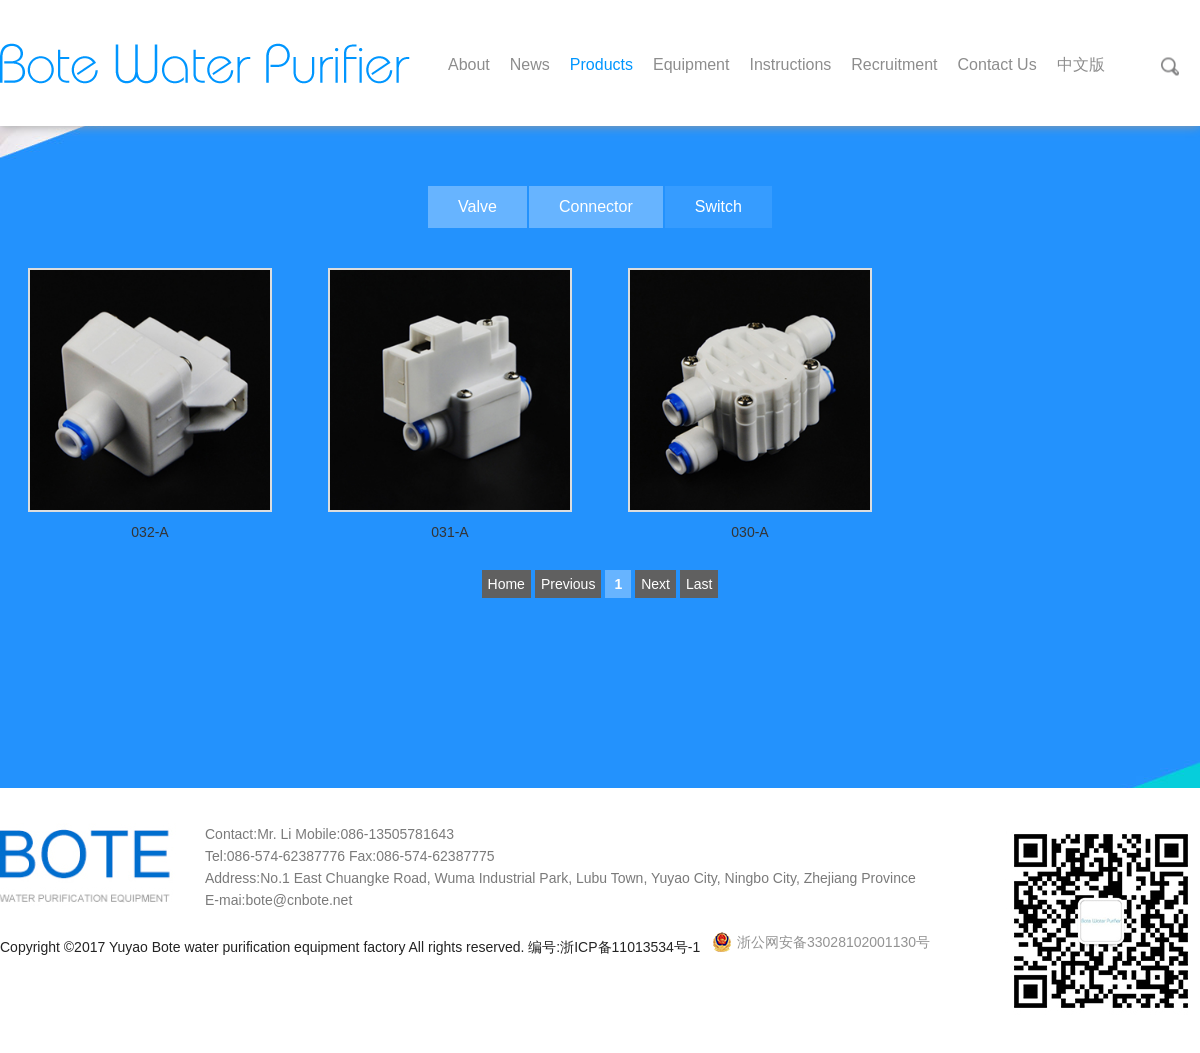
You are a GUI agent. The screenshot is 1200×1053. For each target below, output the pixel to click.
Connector (596, 206)
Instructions (790, 64)
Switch (718, 206)
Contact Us (997, 64)
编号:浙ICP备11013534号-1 (616, 947)
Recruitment (894, 64)
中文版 (1081, 64)
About (469, 64)
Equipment (691, 64)
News (530, 64)
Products (601, 64)
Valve (477, 206)
